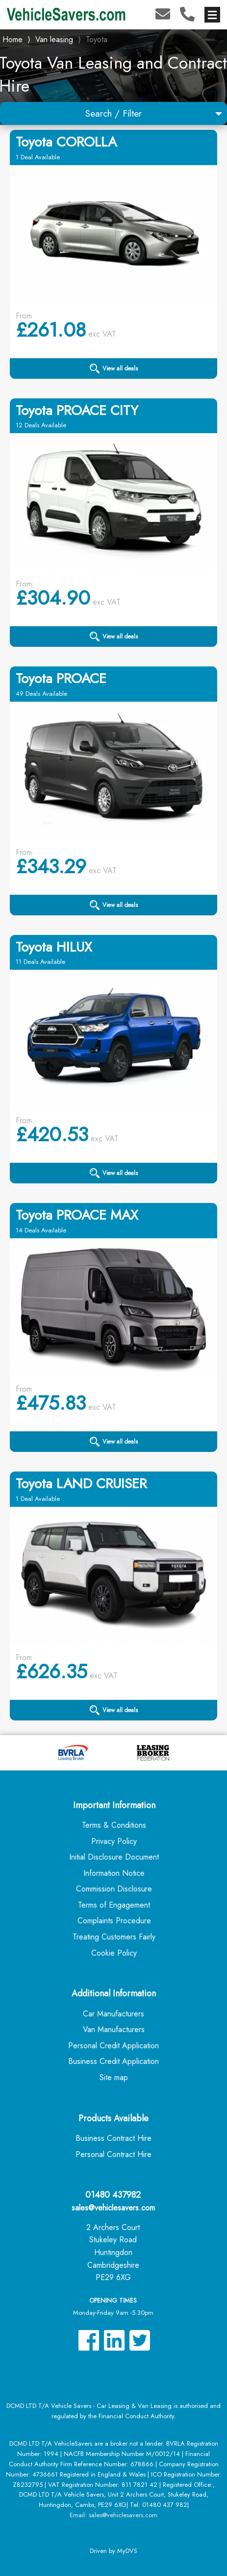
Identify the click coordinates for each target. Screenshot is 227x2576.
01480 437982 (113, 2194)
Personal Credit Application (113, 2045)
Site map (114, 2077)
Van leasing (54, 39)
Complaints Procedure (114, 1920)
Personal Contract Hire (113, 2154)
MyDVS (127, 2550)
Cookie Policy (114, 1953)
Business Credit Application (113, 2061)
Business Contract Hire (113, 2138)
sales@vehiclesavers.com (113, 2207)
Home (12, 38)
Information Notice (114, 1873)
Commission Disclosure (114, 1888)
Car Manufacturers (113, 2013)
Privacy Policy (114, 1841)
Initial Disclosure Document (114, 1857)
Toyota (96, 39)
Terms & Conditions (114, 1825)
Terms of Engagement (114, 1905)
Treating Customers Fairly (114, 1936)
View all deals (114, 368)
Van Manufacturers (114, 2029)
